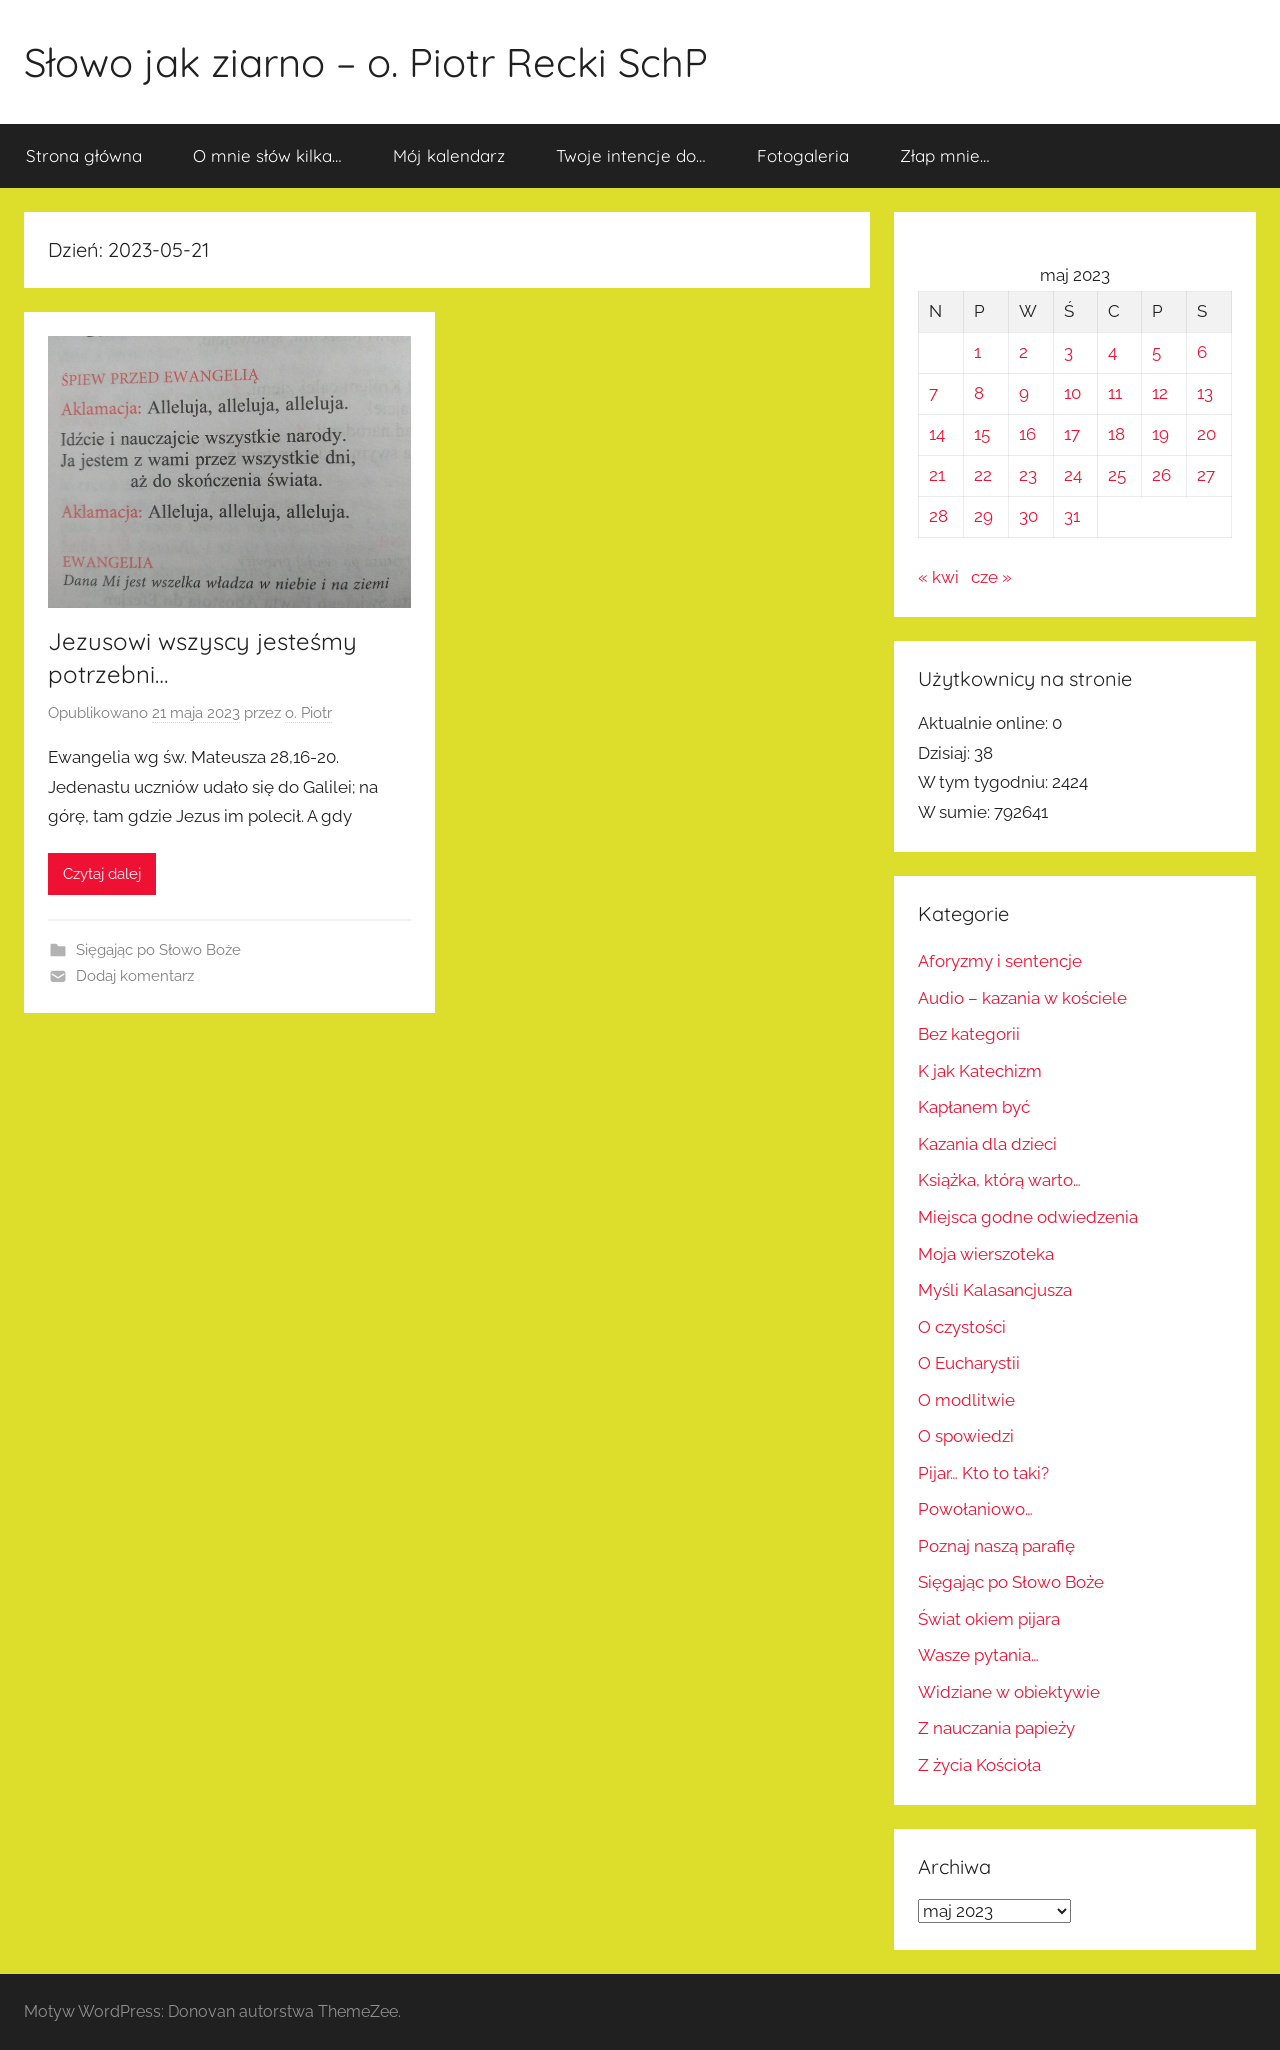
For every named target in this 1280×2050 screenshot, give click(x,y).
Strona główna (84, 155)
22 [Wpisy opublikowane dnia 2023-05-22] (983, 475)
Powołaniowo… (975, 1509)
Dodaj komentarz (135, 976)
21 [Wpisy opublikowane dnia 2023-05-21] (937, 475)
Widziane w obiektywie (1009, 1692)
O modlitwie (966, 1400)
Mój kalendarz (449, 155)
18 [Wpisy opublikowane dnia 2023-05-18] (1116, 434)
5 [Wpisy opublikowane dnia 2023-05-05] (1156, 352)
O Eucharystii (969, 1363)
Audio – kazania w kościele (1022, 998)
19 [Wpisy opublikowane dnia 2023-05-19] (1160, 434)
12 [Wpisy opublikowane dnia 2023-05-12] (1160, 393)
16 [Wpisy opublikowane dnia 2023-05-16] (1027, 434)
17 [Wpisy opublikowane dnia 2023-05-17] (1072, 434)
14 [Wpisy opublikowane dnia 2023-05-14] (937, 434)
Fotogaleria (803, 155)
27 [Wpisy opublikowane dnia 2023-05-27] (1206, 475)
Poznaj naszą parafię (996, 1546)
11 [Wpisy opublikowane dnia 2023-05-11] (1115, 393)
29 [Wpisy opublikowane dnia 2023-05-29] (983, 516)
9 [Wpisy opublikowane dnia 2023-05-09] (1024, 393)
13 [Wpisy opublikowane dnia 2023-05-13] (1205, 393)
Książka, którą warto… (999, 1180)
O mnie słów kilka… (267, 155)
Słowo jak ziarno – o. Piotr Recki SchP (366, 62)
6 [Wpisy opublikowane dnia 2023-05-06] (1202, 352)
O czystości (962, 1327)
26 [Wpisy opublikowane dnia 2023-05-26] (1161, 475)
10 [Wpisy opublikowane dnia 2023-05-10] (1072, 393)
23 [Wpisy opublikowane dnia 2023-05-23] (1028, 475)
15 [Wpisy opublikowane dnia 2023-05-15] (982, 434)
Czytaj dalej (102, 874)
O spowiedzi (966, 1436)
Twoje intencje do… (631, 155)
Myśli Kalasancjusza (995, 1290)
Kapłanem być (974, 1107)
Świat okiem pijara (989, 1619)
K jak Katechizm (980, 1071)
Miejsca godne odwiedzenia (1028, 1217)
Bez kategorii (969, 1034)
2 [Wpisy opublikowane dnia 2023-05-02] (1023, 352)
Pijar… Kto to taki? (983, 1473)
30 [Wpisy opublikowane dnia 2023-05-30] (1028, 516)
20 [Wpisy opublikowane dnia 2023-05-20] (1206, 434)
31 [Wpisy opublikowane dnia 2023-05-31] (1072, 516)
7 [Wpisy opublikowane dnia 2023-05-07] (933, 393)
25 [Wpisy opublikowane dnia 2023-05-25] (1117, 475)
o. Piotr (308, 713)
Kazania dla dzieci (987, 1144)
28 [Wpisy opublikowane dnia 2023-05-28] (938, 516)
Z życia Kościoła (979, 1765)
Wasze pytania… (978, 1655)
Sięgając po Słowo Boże (158, 950)
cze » (991, 577)
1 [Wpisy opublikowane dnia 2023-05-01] (977, 352)
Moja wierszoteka (986, 1254)
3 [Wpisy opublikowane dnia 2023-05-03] (1068, 352)
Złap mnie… (945, 155)
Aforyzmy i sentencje (1000, 961)
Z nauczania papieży (996, 1728)
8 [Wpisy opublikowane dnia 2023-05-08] (979, 393)
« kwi (938, 577)
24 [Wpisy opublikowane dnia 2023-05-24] (1073, 475)
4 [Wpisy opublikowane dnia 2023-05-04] (1112, 352)
